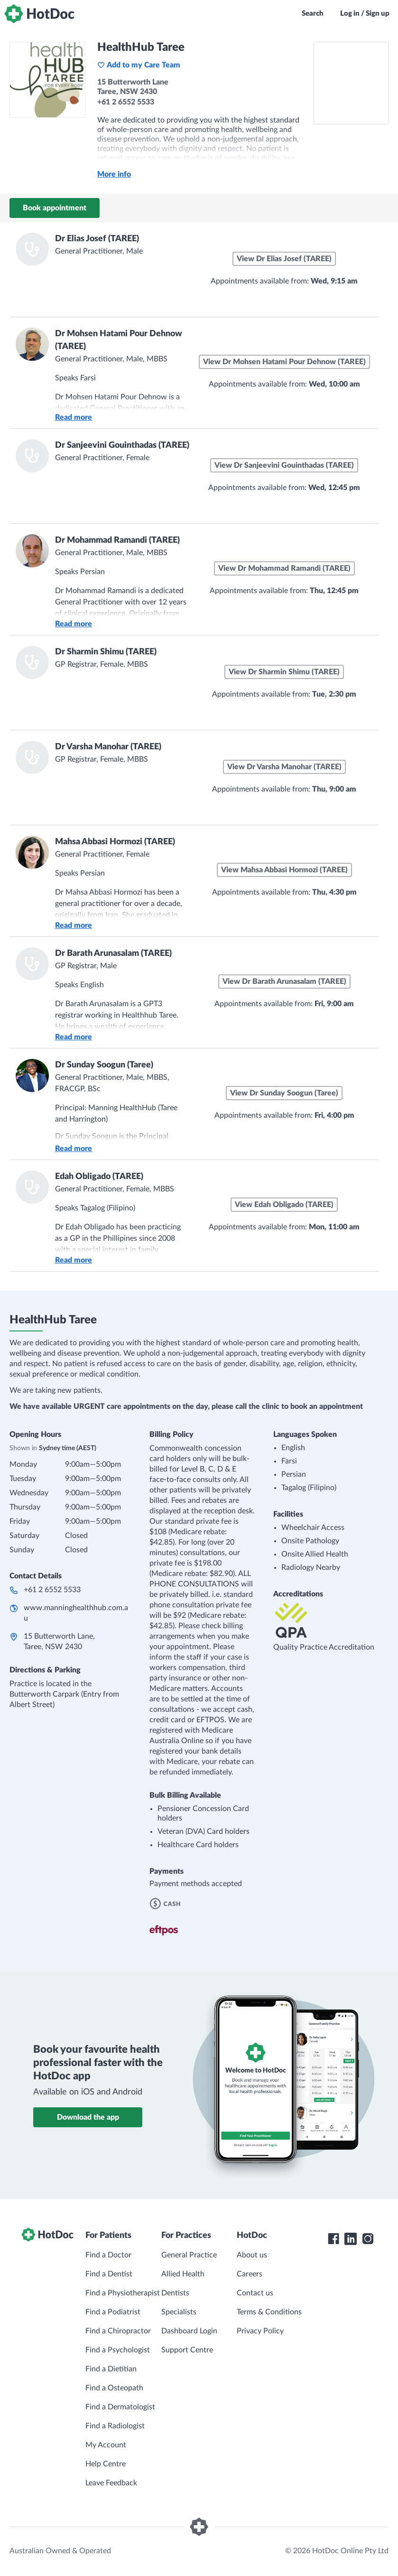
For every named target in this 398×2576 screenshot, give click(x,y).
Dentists (175, 2293)
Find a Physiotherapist (122, 2293)
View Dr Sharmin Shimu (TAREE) (284, 672)
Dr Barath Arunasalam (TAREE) (113, 953)
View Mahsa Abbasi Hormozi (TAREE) (284, 870)
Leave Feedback (111, 2483)
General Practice (189, 2255)
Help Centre (105, 2464)
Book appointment (54, 208)
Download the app (88, 2117)
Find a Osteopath (114, 2388)
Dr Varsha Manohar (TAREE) (108, 747)
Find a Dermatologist (120, 2407)
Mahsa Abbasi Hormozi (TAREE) (115, 842)
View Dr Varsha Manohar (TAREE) (284, 767)
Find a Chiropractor (118, 2331)
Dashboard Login (189, 2331)
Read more (73, 417)
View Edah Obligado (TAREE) (284, 1204)
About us (252, 2255)
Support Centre (187, 2350)
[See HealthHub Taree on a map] (351, 83)
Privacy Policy (260, 2331)
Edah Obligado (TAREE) (99, 1176)
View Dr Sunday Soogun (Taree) (284, 1093)
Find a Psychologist (117, 2350)
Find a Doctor (108, 2255)
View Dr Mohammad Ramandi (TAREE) (284, 568)
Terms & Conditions (269, 2312)
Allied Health (182, 2274)
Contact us (255, 2293)
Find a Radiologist (115, 2426)
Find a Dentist (108, 2274)
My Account (105, 2445)
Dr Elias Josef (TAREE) (97, 239)
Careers (249, 2274)
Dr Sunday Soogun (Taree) (104, 1065)
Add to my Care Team (138, 65)
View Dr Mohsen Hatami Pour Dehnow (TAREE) (284, 362)
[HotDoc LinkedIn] (350, 2239)
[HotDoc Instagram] (367, 2239)
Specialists (178, 2312)
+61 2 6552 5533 (52, 1590)
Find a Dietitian (111, 2369)
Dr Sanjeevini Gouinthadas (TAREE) (122, 445)
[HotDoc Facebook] (333, 2239)
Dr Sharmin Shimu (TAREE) (106, 652)
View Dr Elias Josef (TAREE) (284, 259)
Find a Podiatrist (112, 2312)
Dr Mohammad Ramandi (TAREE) (117, 540)
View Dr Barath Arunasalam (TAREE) (284, 981)
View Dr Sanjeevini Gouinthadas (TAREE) (284, 465)
